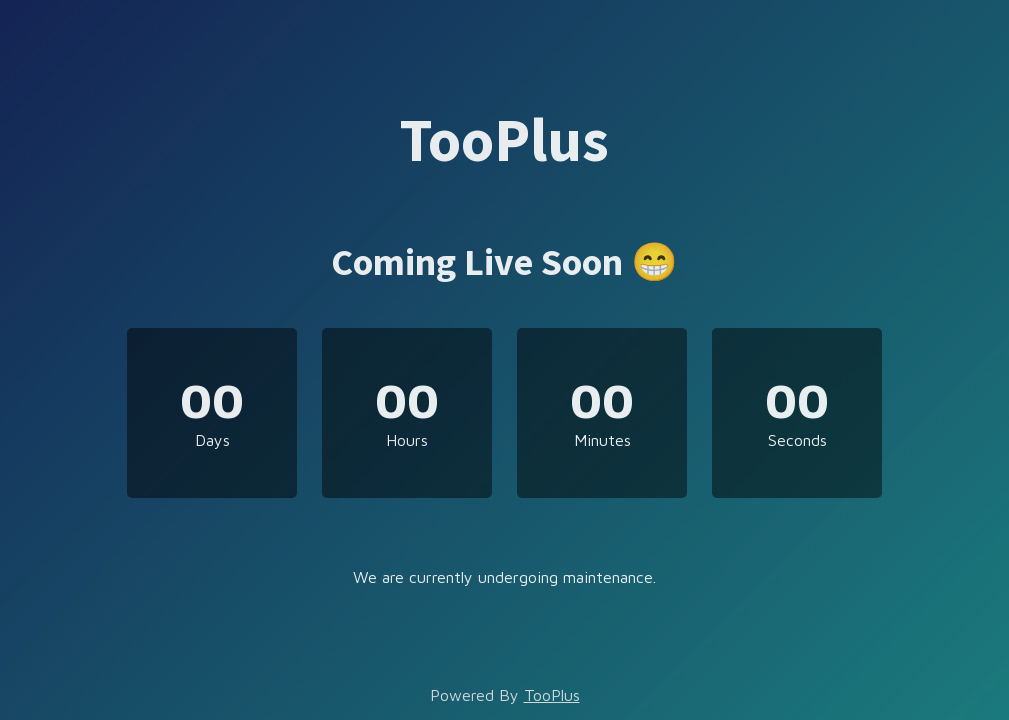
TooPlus (552, 695)
